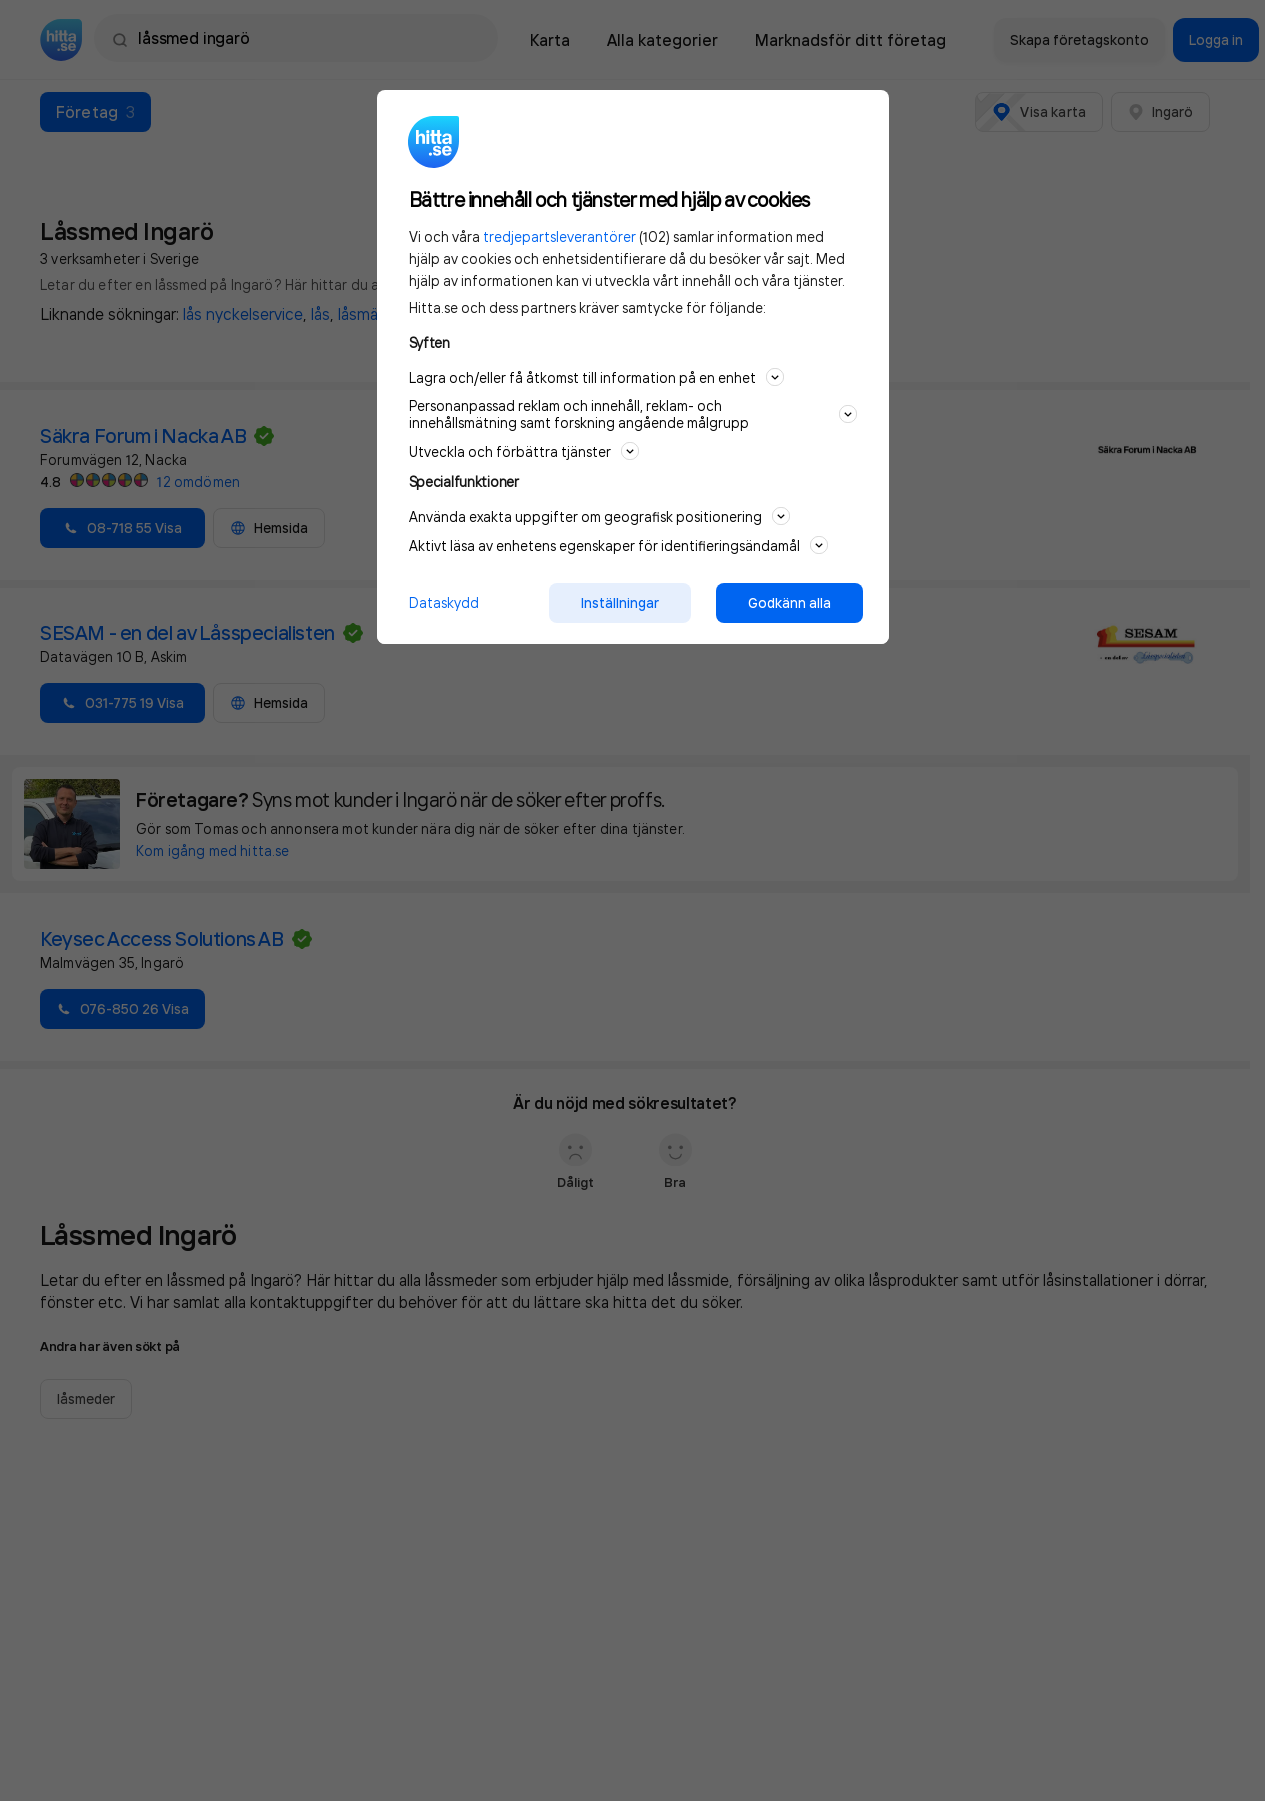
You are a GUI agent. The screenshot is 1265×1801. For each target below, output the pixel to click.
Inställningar (620, 603)
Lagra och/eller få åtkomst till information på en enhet (596, 377)
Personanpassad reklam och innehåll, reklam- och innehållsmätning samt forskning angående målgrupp (633, 414)
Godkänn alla (789, 603)
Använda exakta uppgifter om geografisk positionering (599, 516)
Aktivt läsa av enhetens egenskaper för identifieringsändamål (618, 545)
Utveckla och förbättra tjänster (524, 451)
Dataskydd (444, 602)
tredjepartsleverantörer (559, 236)
